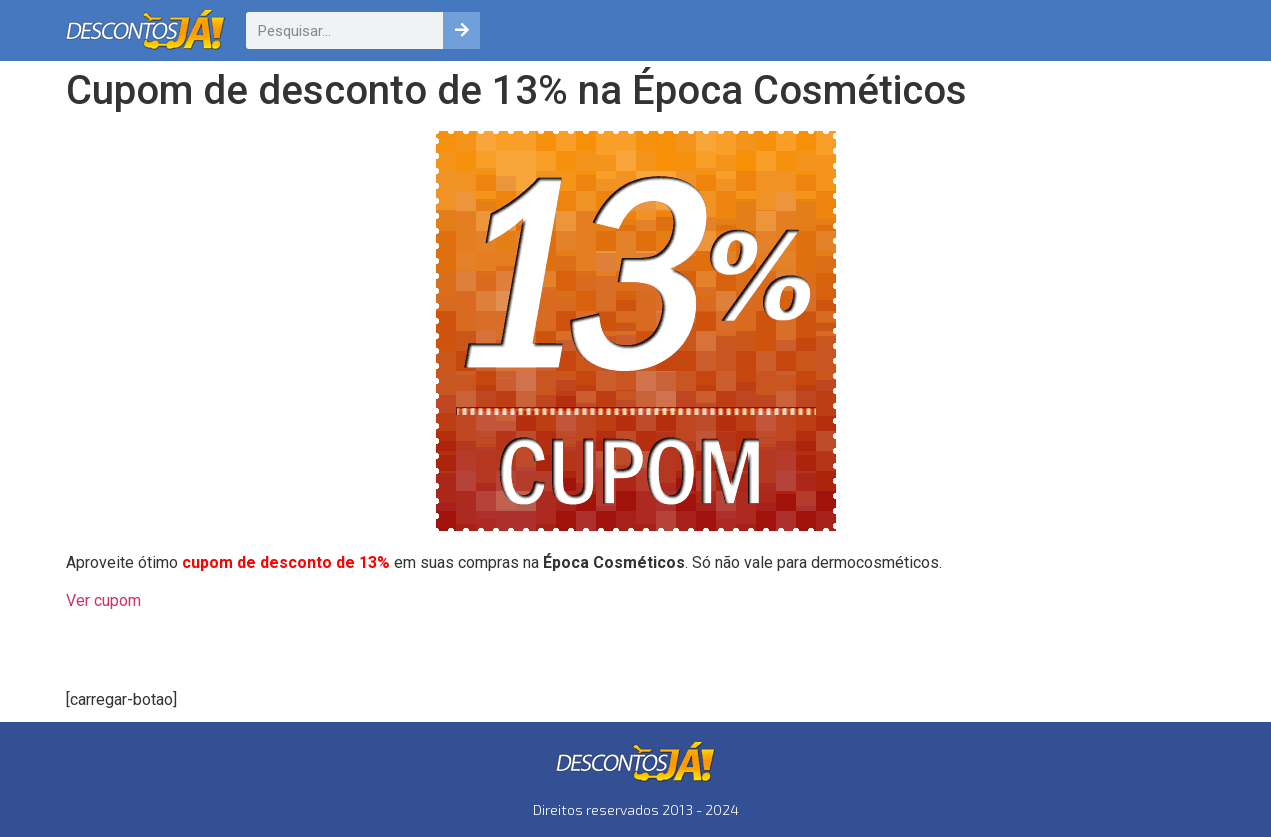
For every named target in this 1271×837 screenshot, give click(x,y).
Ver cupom (103, 600)
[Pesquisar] (461, 30)
